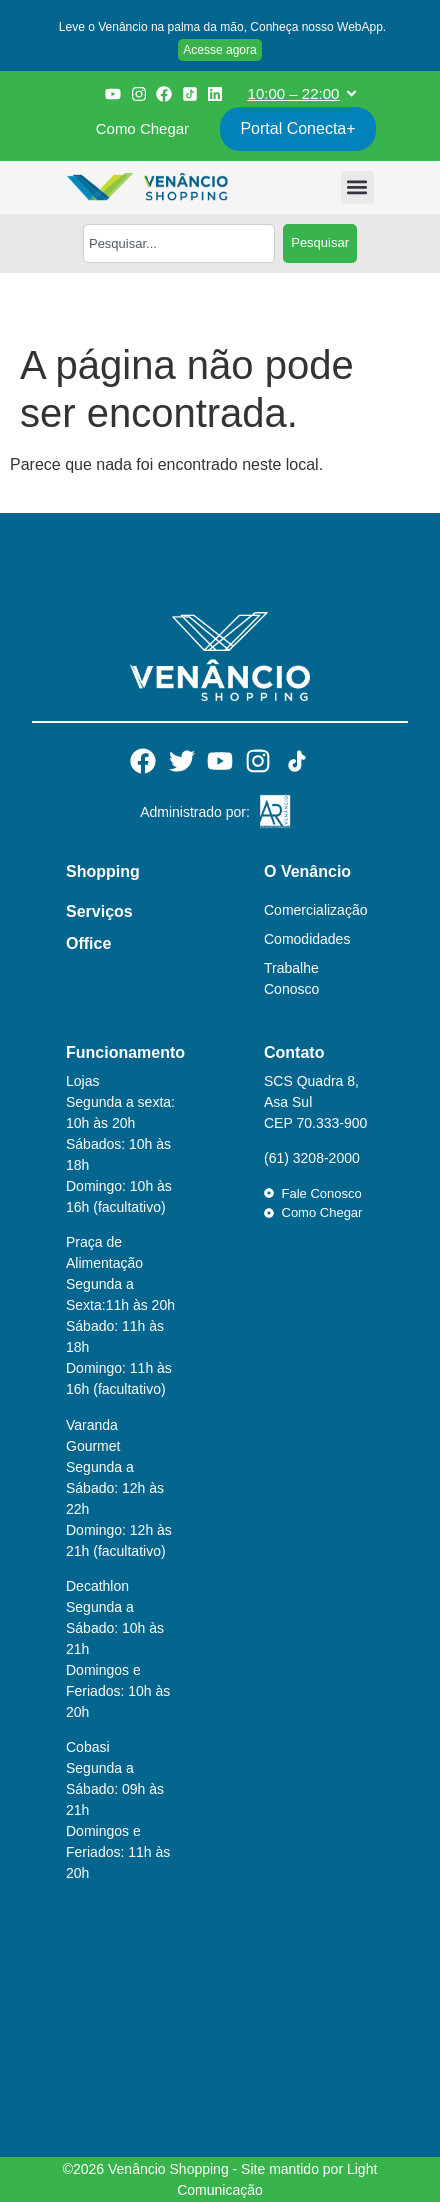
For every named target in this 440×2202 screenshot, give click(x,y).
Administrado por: (195, 812)
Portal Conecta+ (297, 128)
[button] (220, 28)
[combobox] (179, 243)
